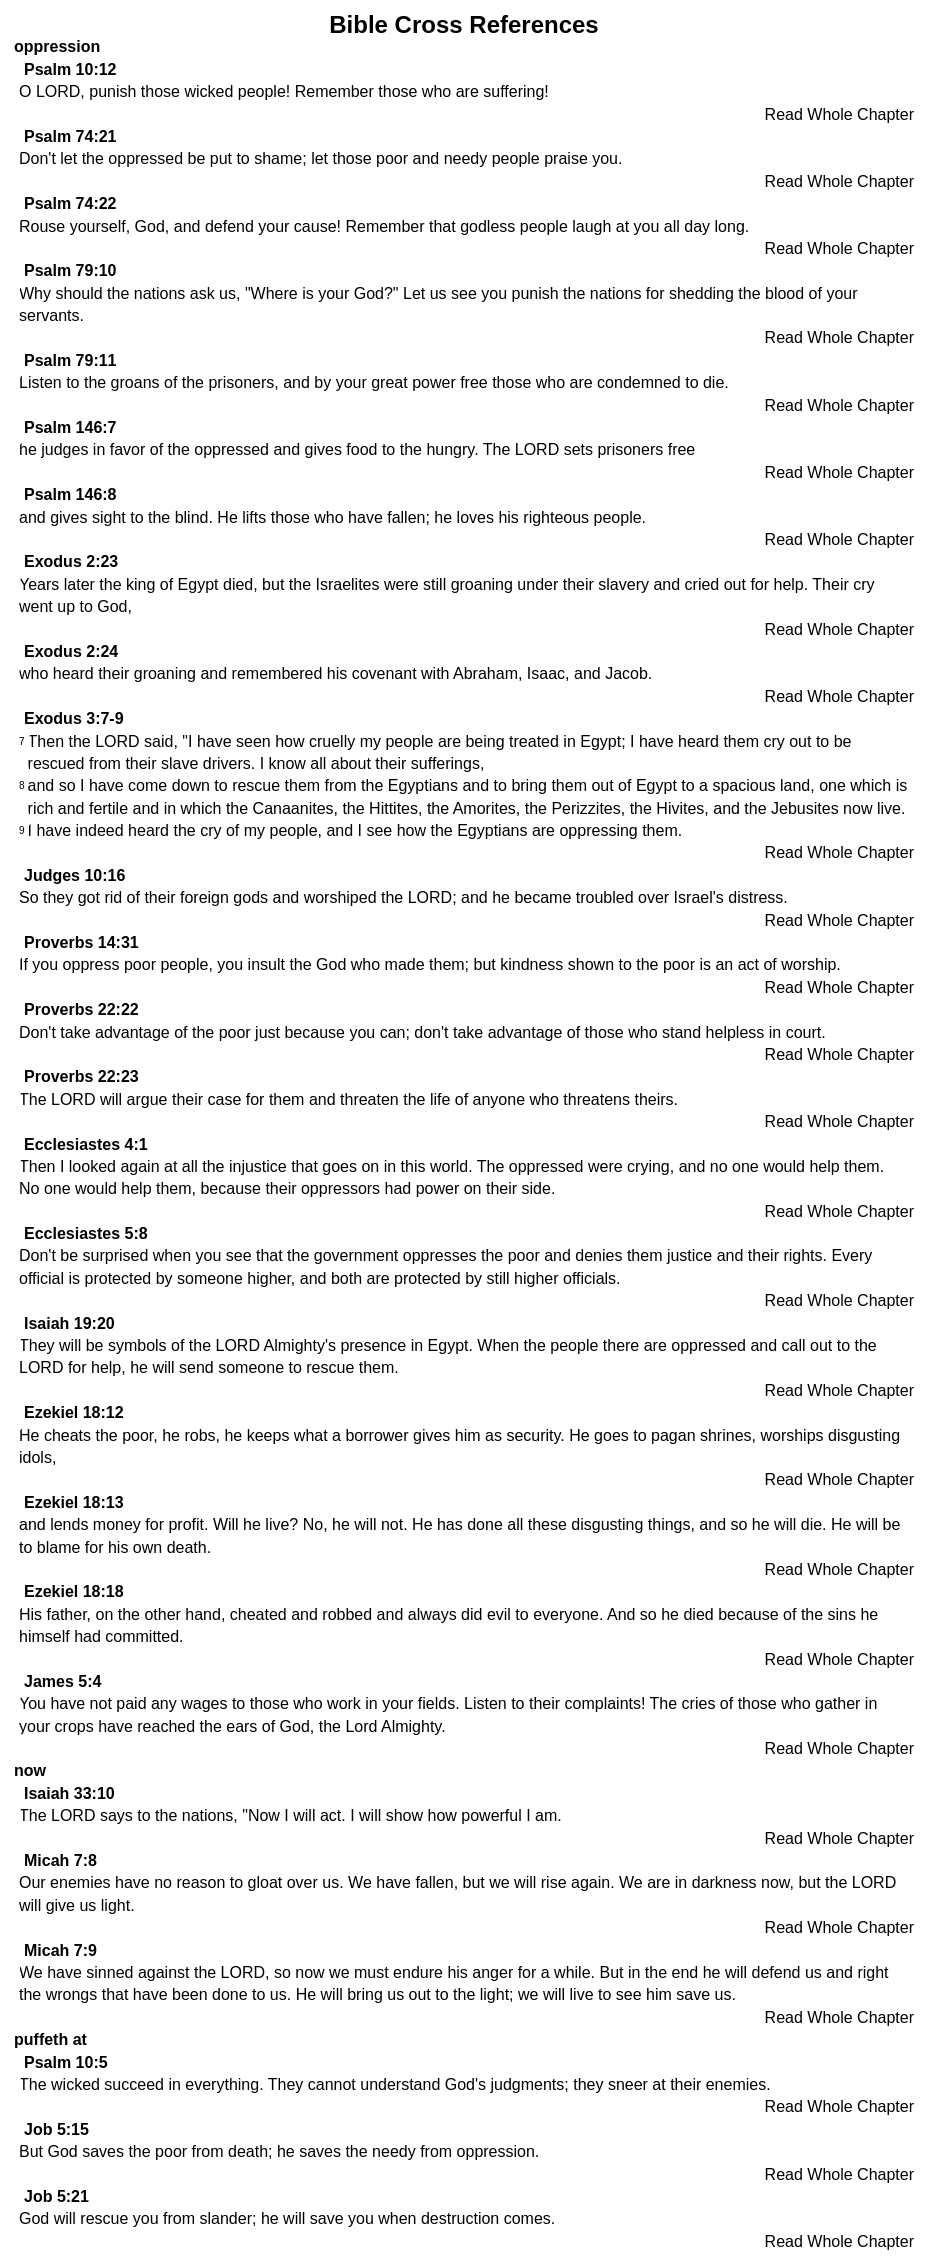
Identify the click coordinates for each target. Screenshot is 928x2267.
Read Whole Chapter (839, 114)
